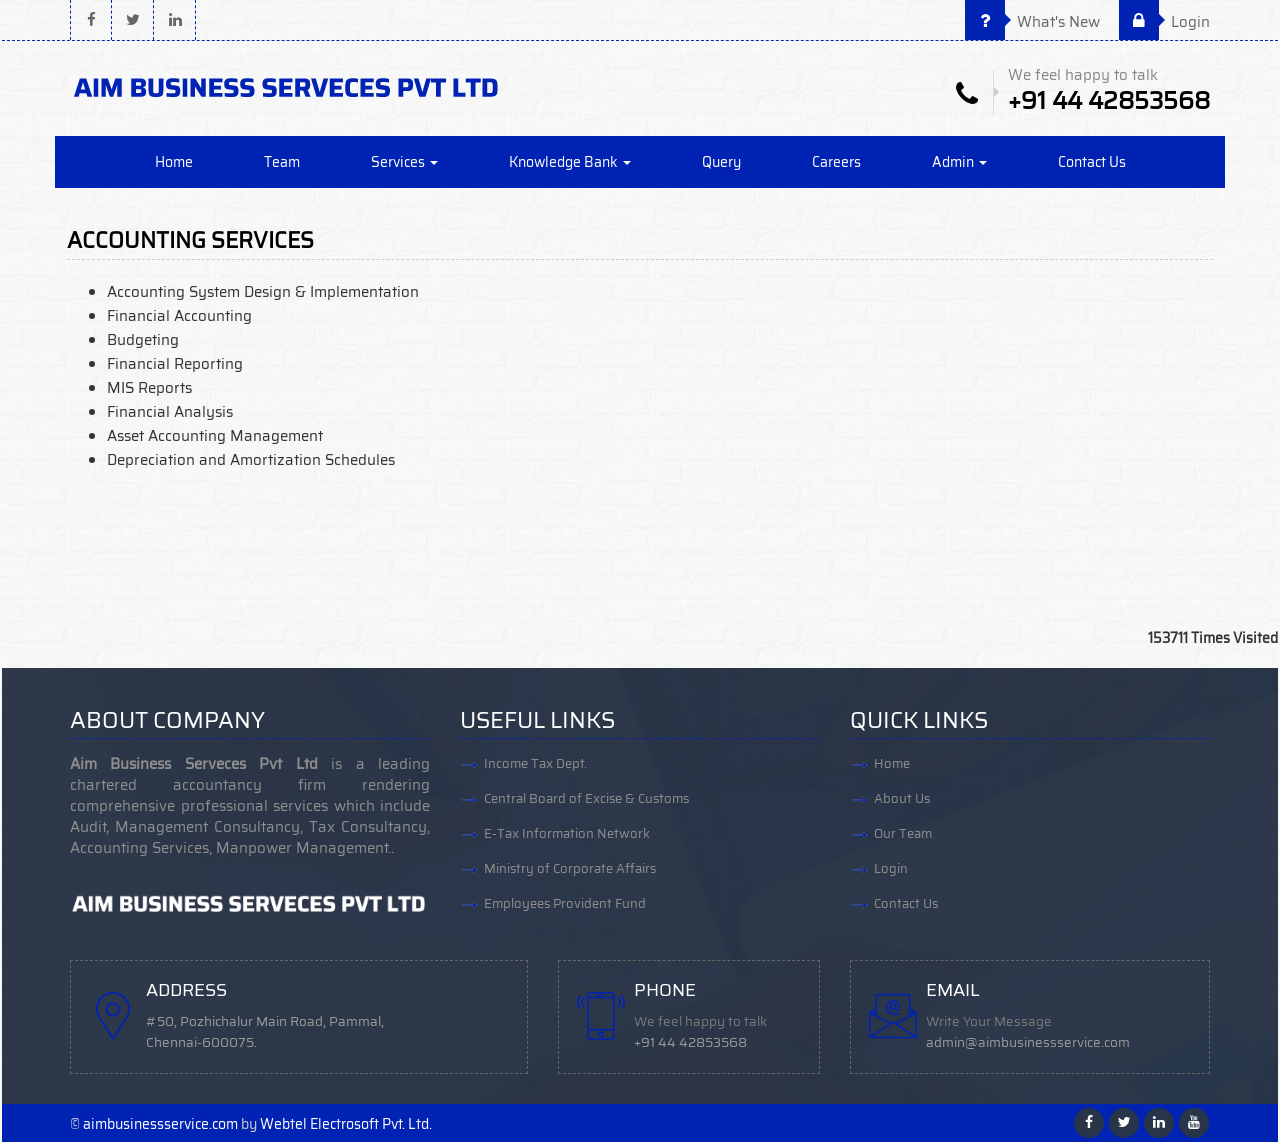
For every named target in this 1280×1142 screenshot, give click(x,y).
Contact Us (1092, 162)
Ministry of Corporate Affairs (570, 868)
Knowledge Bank (570, 162)
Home (174, 162)
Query (721, 162)
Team (282, 162)
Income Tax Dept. (535, 763)
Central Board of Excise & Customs (586, 798)
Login (1164, 22)
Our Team (903, 833)
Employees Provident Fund (565, 903)
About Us (902, 798)
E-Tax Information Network (567, 833)
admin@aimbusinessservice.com (1028, 1042)
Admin (959, 162)
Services (404, 162)
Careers (836, 162)
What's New (1032, 22)
